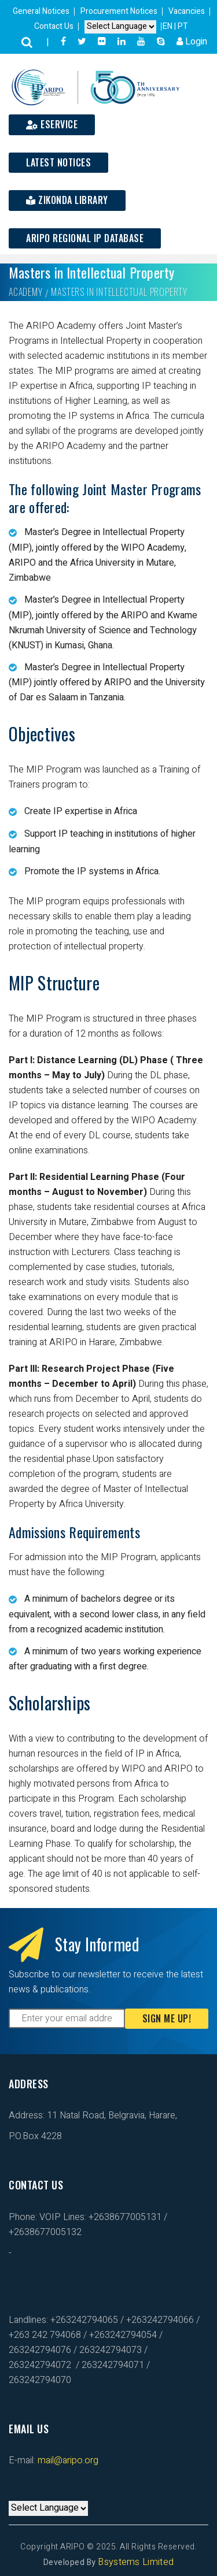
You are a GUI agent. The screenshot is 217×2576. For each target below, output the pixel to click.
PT (183, 26)
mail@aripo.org (66, 2460)
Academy (26, 292)
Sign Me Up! (167, 2018)
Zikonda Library (67, 200)
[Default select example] (120, 27)
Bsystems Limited (136, 2562)
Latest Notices (58, 162)
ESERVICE (52, 124)
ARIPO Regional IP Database (85, 238)
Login (191, 42)
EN (168, 26)
